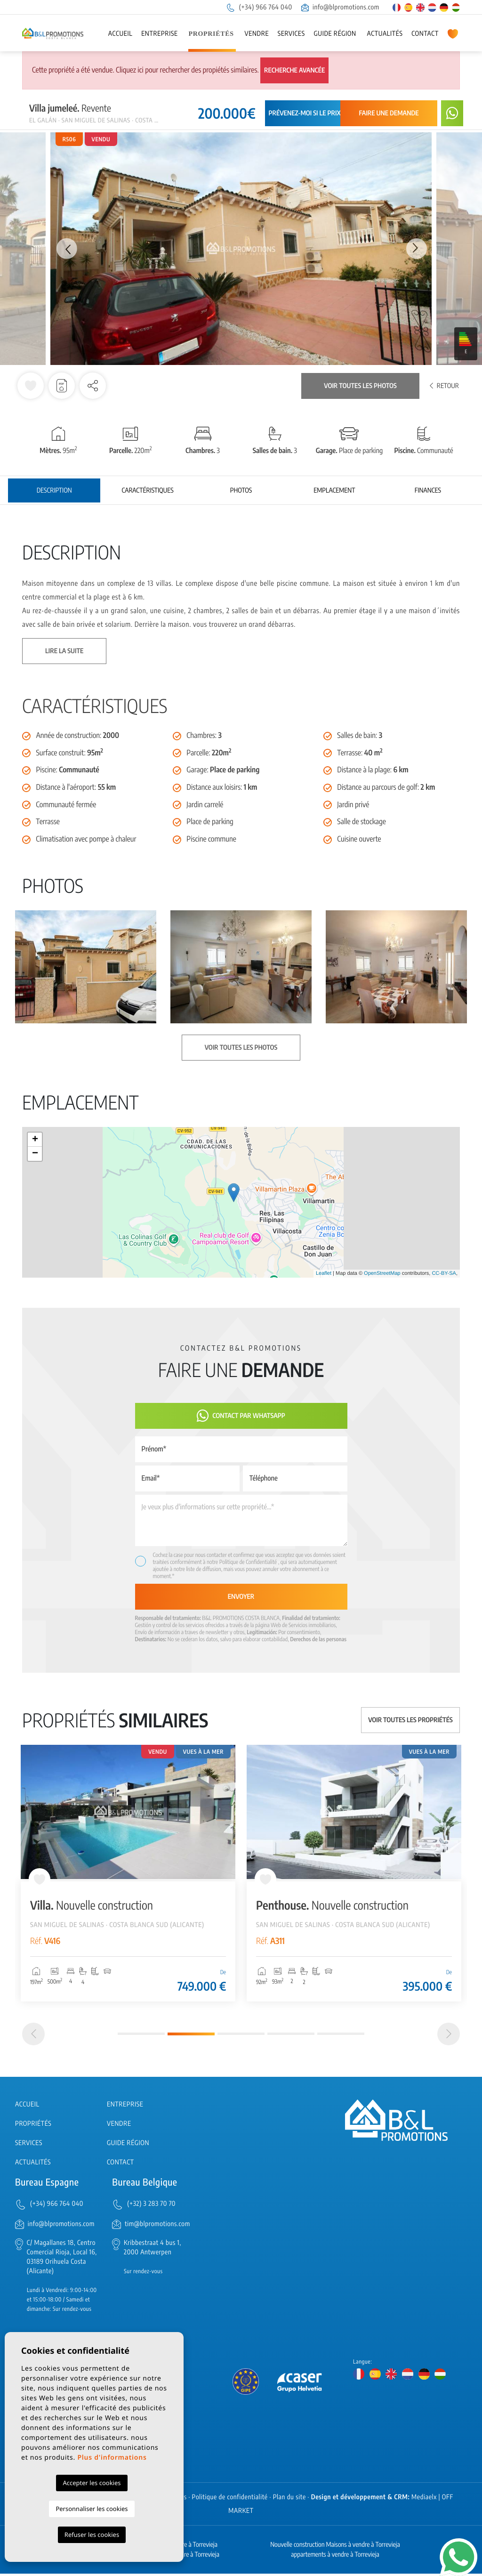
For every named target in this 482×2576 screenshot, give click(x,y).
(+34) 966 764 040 (259, 7)
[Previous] (33, 2036)
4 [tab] (290, 2036)
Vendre (257, 34)
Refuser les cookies (91, 2534)
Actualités (384, 34)
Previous (64, 248)
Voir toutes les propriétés (410, 1720)
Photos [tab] (241, 490)
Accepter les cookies (91, 2483)
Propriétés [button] (210, 34)
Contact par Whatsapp (241, 1416)
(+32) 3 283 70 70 (151, 2206)
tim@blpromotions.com (157, 2226)
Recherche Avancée (294, 70)
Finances (428, 490)
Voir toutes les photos (360, 386)
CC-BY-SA (444, 1273)
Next (417, 248)
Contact (425, 34)
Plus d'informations (111, 2457)
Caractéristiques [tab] (148, 490)
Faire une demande (389, 113)
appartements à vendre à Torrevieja (335, 2557)
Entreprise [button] (159, 34)
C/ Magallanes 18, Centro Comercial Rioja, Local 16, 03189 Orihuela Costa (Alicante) (62, 2259)
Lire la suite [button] (64, 651)
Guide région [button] (335, 34)
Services (291, 34)
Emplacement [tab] (334, 490)
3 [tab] (241, 2036)
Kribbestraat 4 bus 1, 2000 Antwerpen (152, 2250)
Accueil (120, 34)
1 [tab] (141, 2036)
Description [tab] (54, 490)
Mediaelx (424, 2499)
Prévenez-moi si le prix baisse (315, 113)
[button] (93, 386)
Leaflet (323, 1273)
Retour (444, 386)
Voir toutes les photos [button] (241, 1048)
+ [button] (35, 1140)
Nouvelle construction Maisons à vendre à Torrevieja (335, 2547)
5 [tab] (340, 2036)
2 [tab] (191, 2035)
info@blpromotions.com (340, 7)
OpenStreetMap (382, 1273)
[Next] (448, 2036)
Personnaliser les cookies (92, 2508)
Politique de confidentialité (230, 2499)
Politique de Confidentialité (248, 1561)
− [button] (35, 1154)
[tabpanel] (128, 1873)
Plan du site (289, 2499)
